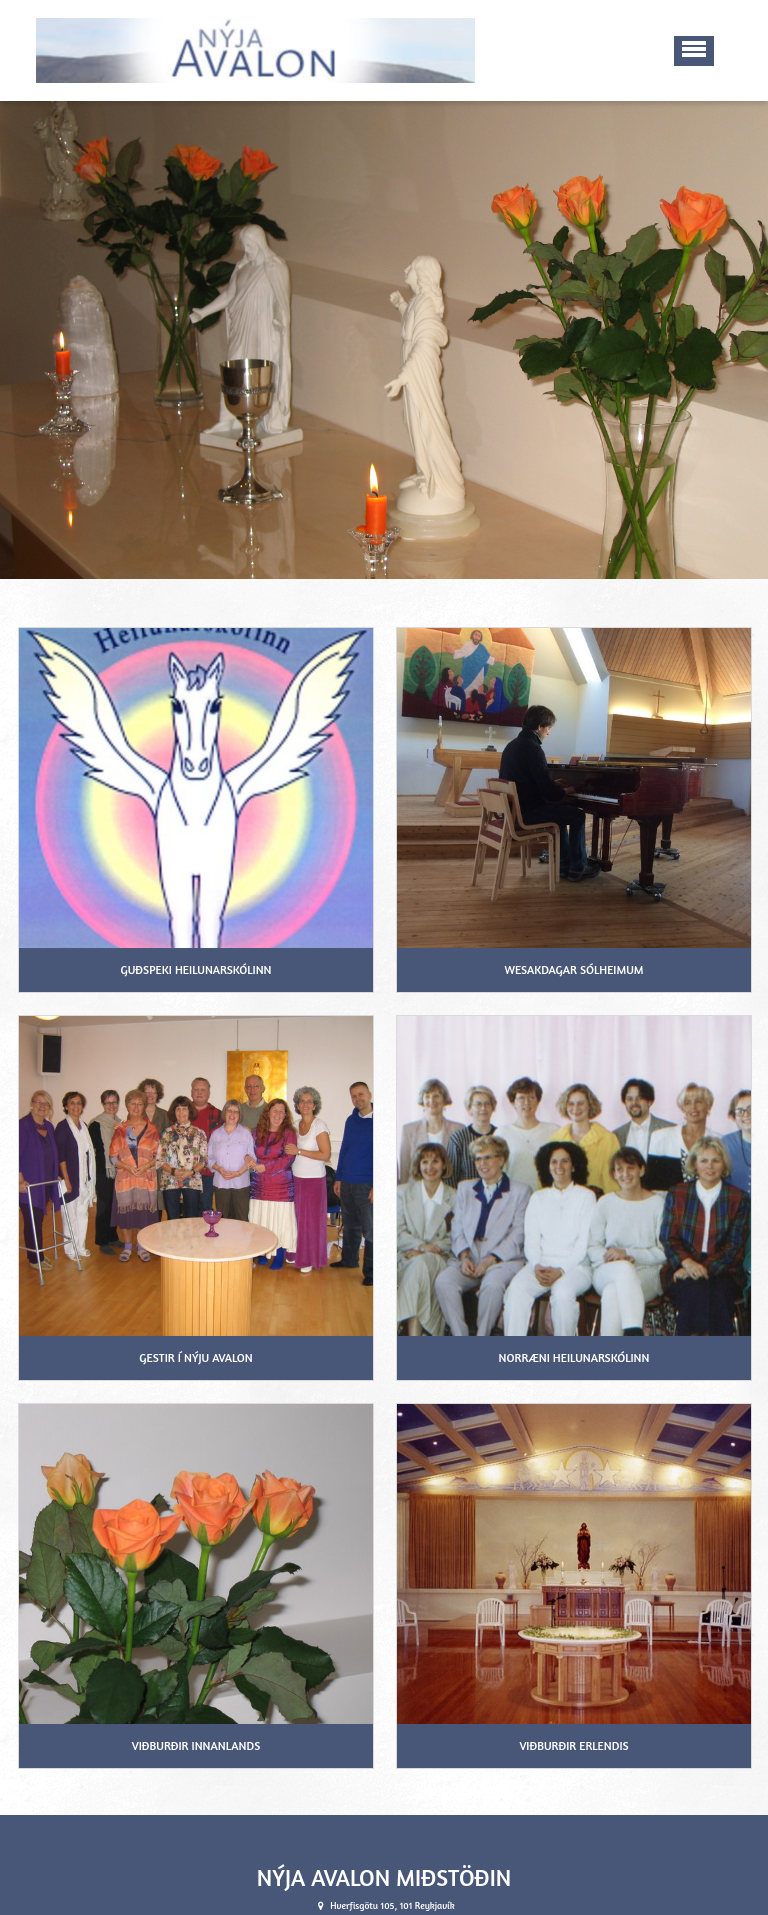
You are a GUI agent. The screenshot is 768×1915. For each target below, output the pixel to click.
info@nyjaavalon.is (392, 1905)
